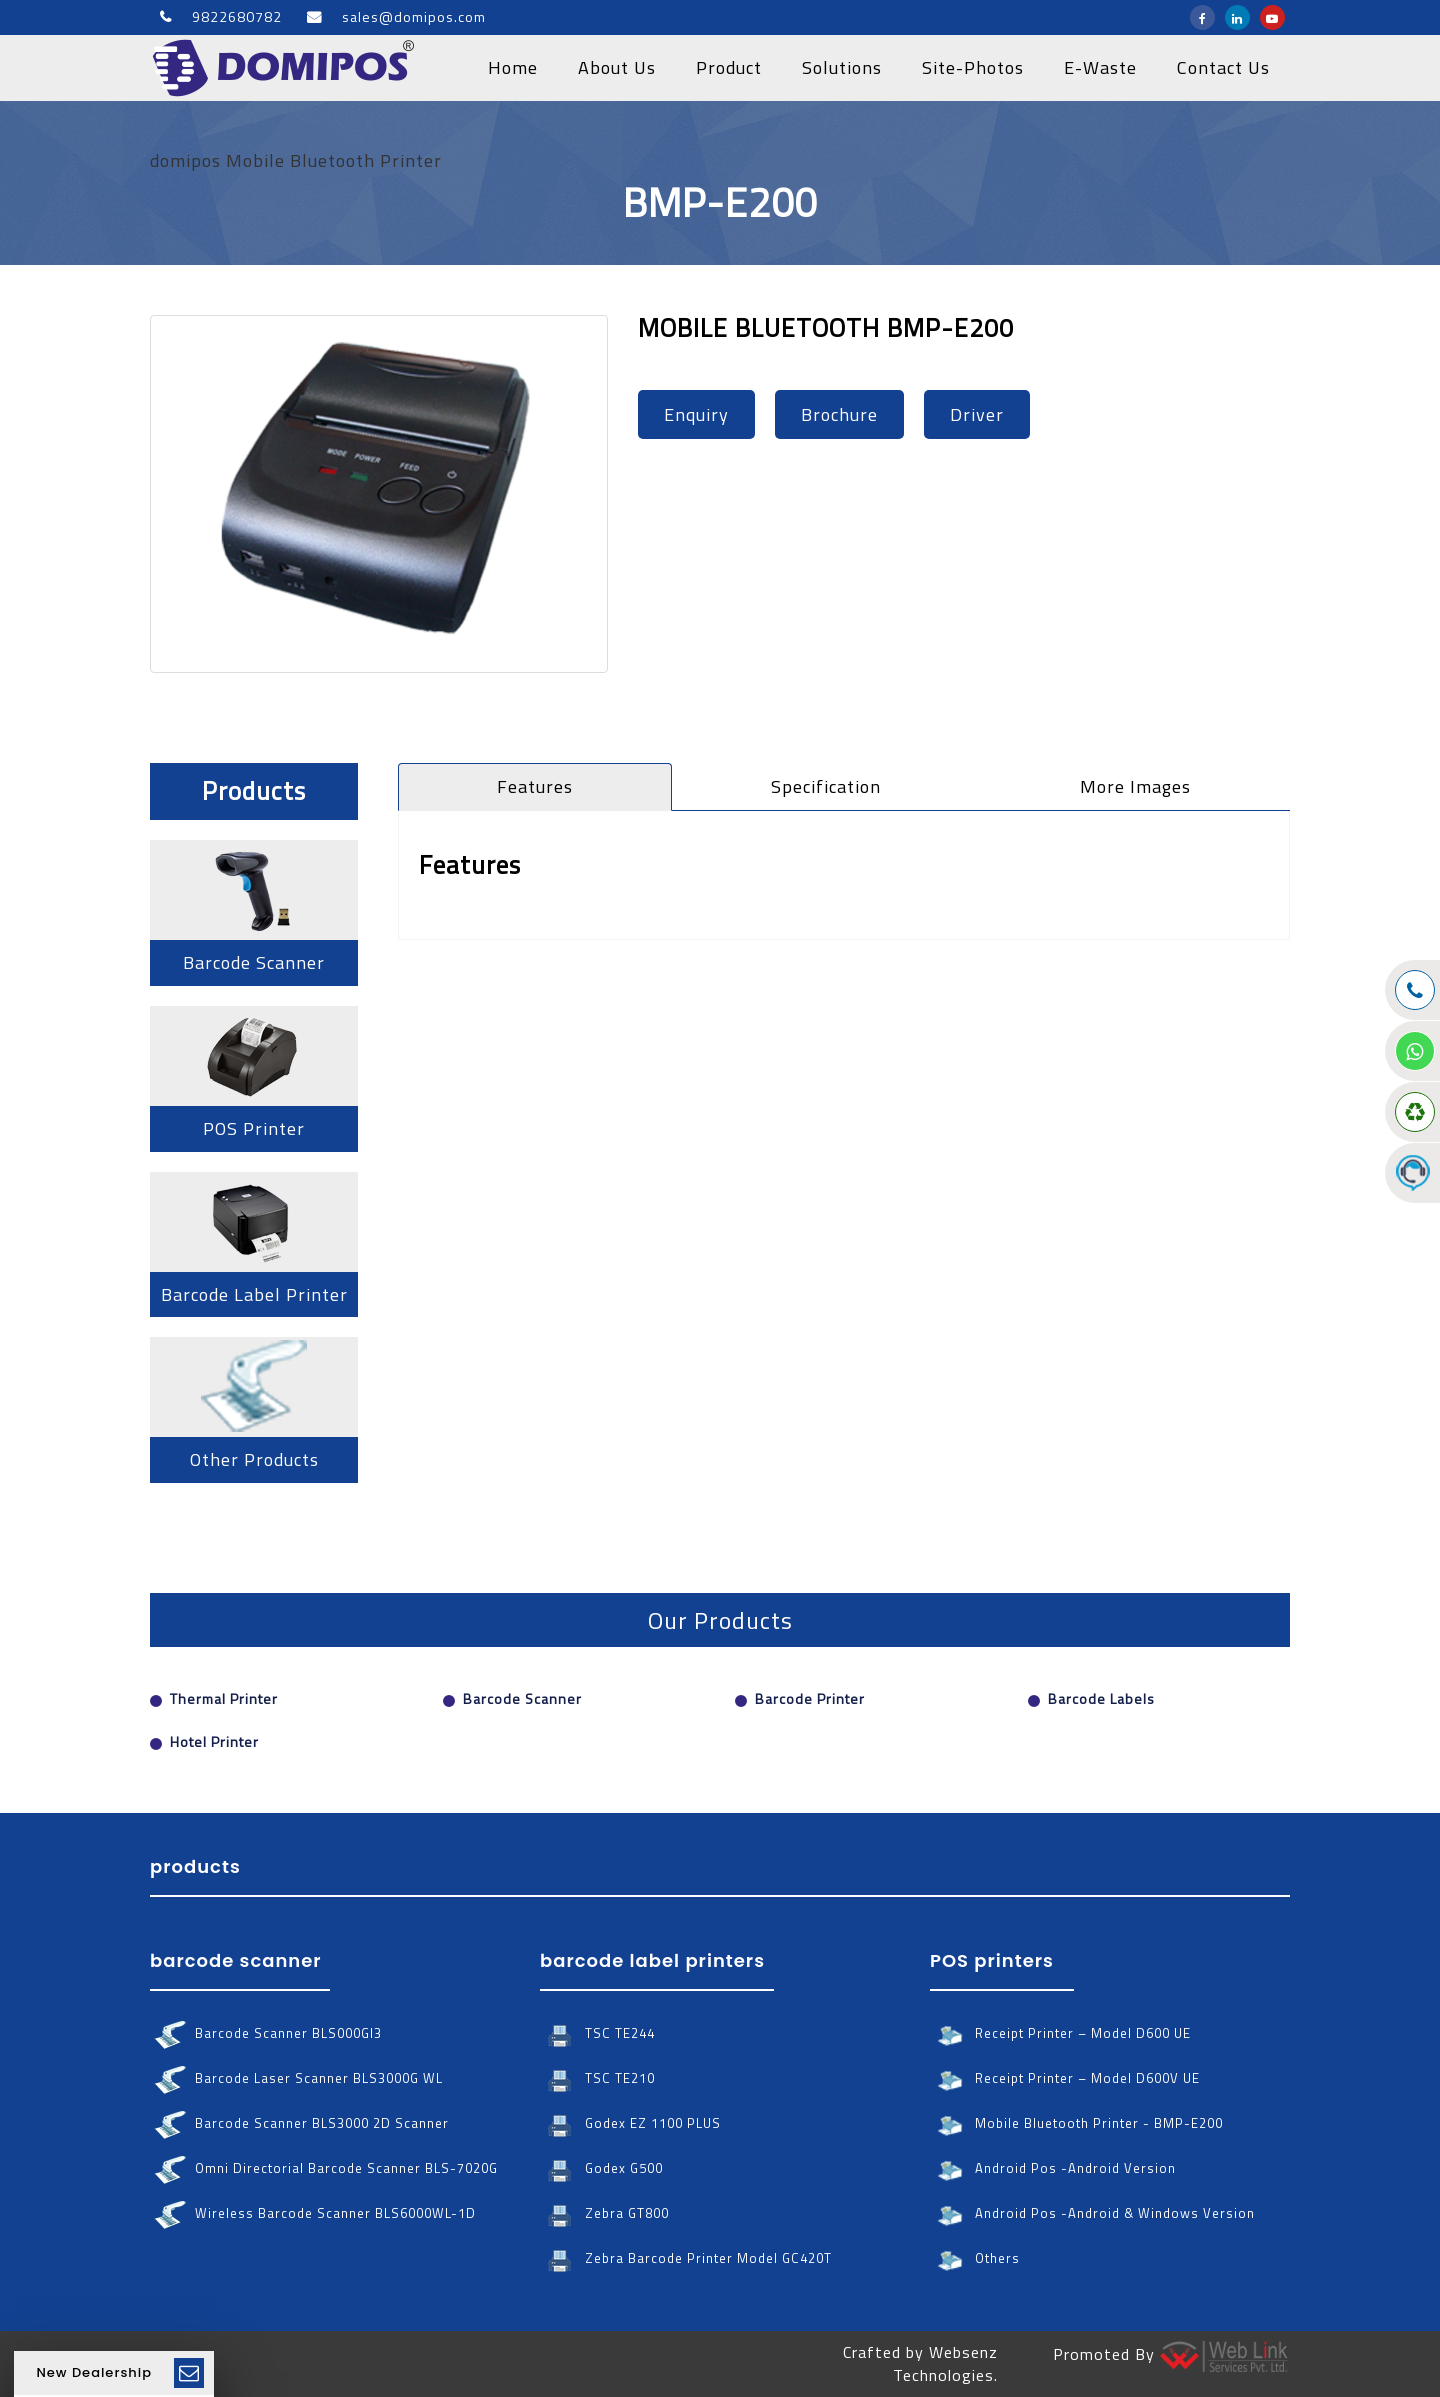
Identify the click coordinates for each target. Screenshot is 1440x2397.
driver (977, 414)
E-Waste (1100, 67)
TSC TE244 (597, 2033)
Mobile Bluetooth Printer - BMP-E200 (1076, 2123)
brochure (839, 414)
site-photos (973, 67)
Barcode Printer (810, 1698)
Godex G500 (601, 2168)
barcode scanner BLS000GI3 (266, 2033)
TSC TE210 (597, 2078)
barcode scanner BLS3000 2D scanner (299, 2123)
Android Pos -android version (1053, 2168)
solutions (842, 67)
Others (975, 2258)
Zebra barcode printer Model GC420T (686, 2258)
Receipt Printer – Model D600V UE (1065, 2078)
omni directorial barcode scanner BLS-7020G (324, 2168)
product (729, 67)
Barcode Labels (1101, 1698)
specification (826, 786)
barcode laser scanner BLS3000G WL (296, 2078)
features (535, 786)
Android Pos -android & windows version (1092, 2213)
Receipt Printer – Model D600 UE (1060, 2033)
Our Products (720, 1620)
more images (1135, 786)
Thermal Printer (224, 1698)
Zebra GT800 (604, 2213)
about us (617, 67)
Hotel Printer (214, 1741)
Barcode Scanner (522, 1698)
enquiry (696, 414)
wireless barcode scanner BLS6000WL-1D (313, 2213)
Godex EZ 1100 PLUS (630, 2123)
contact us (1223, 67)
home (513, 67)
